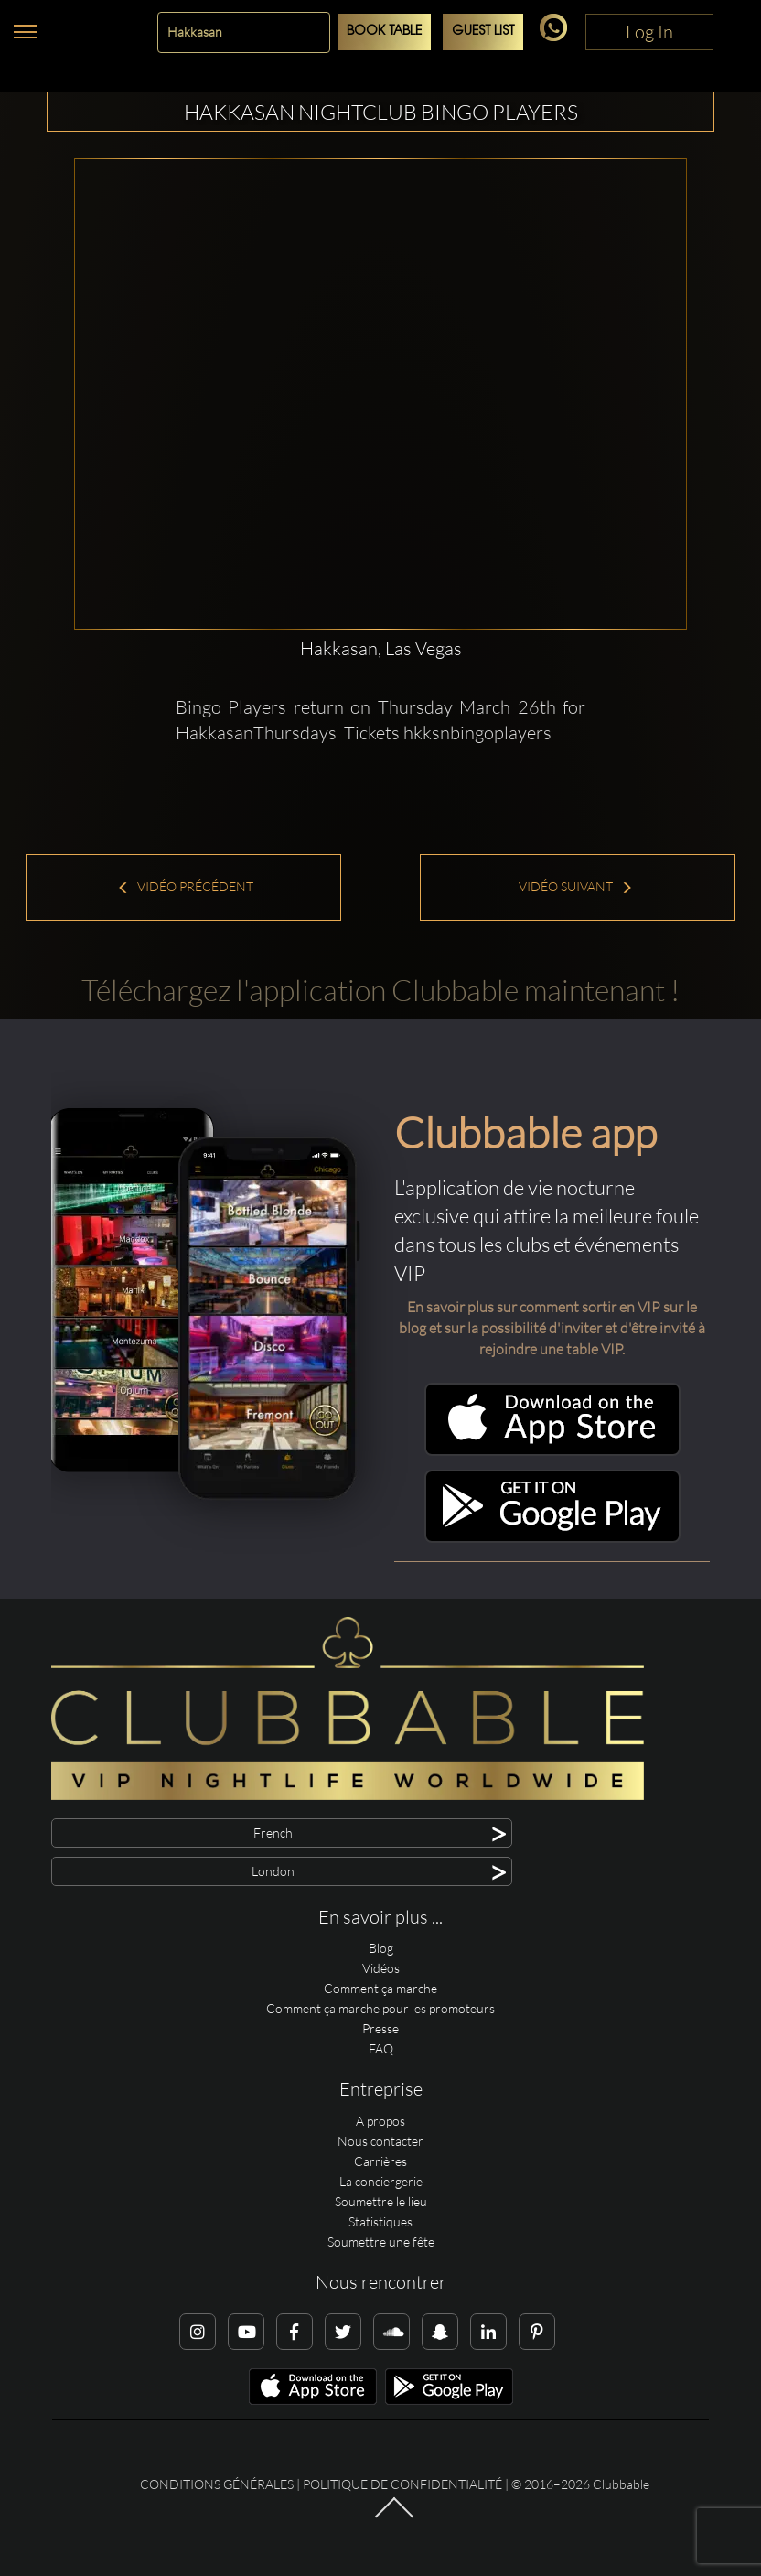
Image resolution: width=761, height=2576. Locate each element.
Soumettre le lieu (381, 2201)
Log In (649, 31)
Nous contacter (380, 2141)
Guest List (483, 32)
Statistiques (380, 2221)
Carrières (380, 2161)
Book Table (384, 32)
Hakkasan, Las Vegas (381, 648)
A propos (380, 2121)
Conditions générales (217, 2484)
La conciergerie (381, 2181)
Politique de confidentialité (402, 2484)
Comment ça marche (380, 1988)
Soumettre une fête (380, 2241)
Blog (381, 1948)
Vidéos (381, 1968)
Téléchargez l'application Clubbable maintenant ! (380, 990)
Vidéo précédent (185, 886)
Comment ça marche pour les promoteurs (380, 2008)
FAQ (381, 2048)
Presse (380, 2028)
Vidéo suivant (576, 886)
